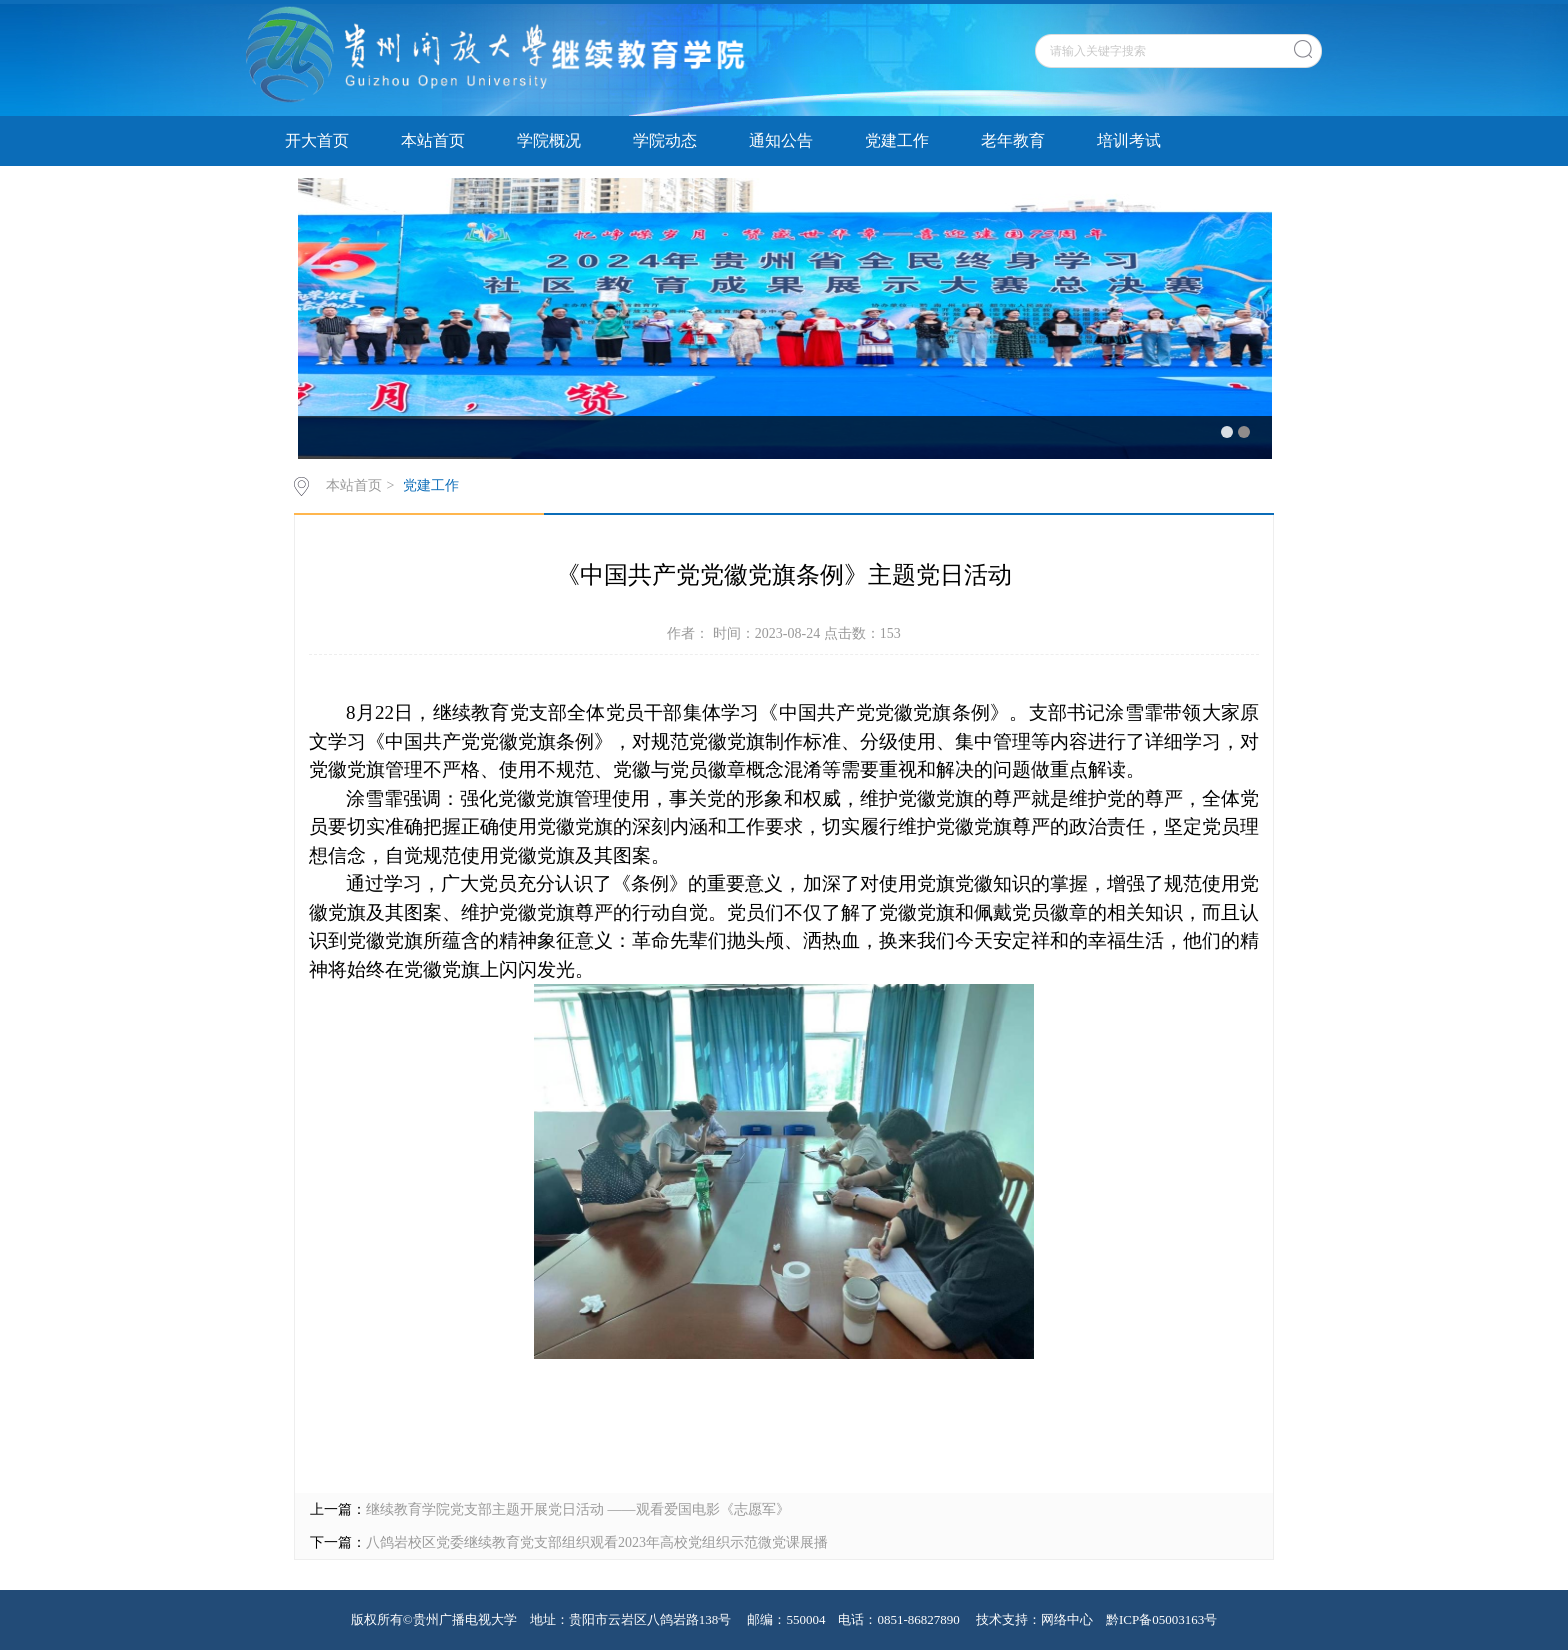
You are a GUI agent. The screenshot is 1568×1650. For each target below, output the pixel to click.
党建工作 (897, 140)
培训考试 (1129, 140)
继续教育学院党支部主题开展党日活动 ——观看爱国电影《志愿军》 (578, 1509)
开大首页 (317, 140)
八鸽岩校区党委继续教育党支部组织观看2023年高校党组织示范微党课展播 (597, 1542)
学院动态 (665, 140)
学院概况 (549, 140)
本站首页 (433, 140)
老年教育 (1013, 140)
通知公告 (781, 140)
